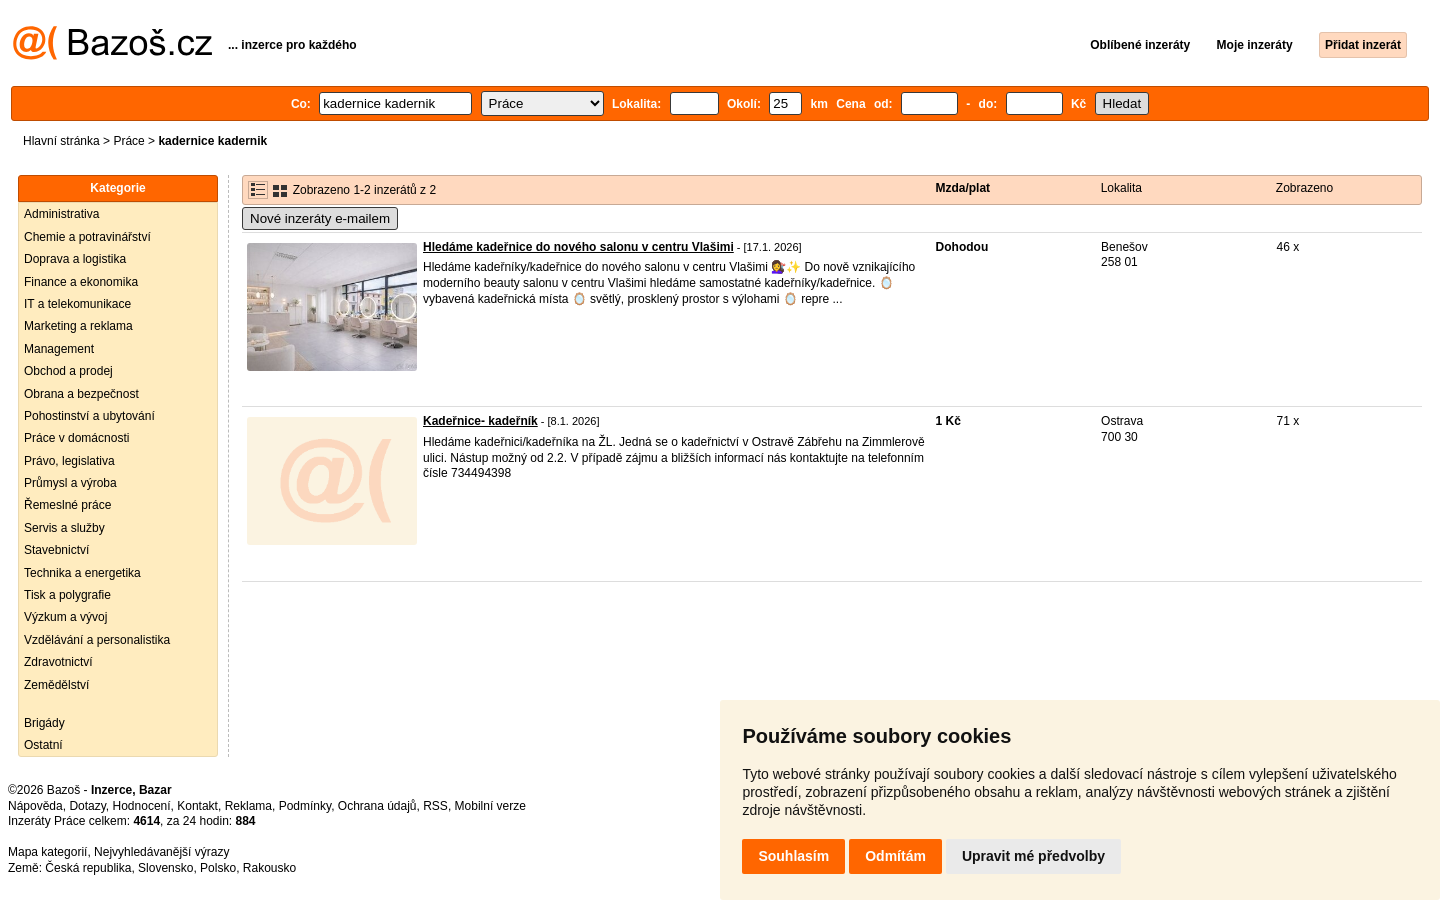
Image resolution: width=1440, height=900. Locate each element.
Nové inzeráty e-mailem (320, 218)
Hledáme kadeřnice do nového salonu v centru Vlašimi (578, 247)
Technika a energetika (82, 573)
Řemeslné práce (67, 505)
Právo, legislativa (69, 461)
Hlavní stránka (61, 141)
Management (59, 349)
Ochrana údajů (377, 806)
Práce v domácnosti (76, 438)
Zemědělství (56, 685)
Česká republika (88, 868)
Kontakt (197, 806)
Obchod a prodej (68, 371)
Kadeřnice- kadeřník (480, 421)
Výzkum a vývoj (65, 617)
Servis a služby (64, 528)
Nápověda (35, 806)
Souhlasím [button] (793, 856)
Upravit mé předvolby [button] (1033, 856)
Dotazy (87, 806)
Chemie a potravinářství (87, 237)
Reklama (248, 806)
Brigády (44, 723)
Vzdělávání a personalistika (97, 640)
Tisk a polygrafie (67, 595)
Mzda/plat (962, 188)
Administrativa (61, 214)
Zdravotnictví (58, 662)
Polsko (218, 868)
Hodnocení (142, 806)
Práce (128, 141)
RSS (435, 806)
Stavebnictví (56, 550)
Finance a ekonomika (81, 282)
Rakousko (269, 868)
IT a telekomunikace (77, 304)
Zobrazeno (1304, 188)
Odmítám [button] (895, 856)
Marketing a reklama (78, 326)
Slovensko (165, 868)
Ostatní (43, 745)
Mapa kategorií (47, 852)
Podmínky (305, 806)
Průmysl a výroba (70, 483)
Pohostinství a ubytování (89, 416)
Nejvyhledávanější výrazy (161, 852)
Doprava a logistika (75, 259)
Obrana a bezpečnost (81, 394)
